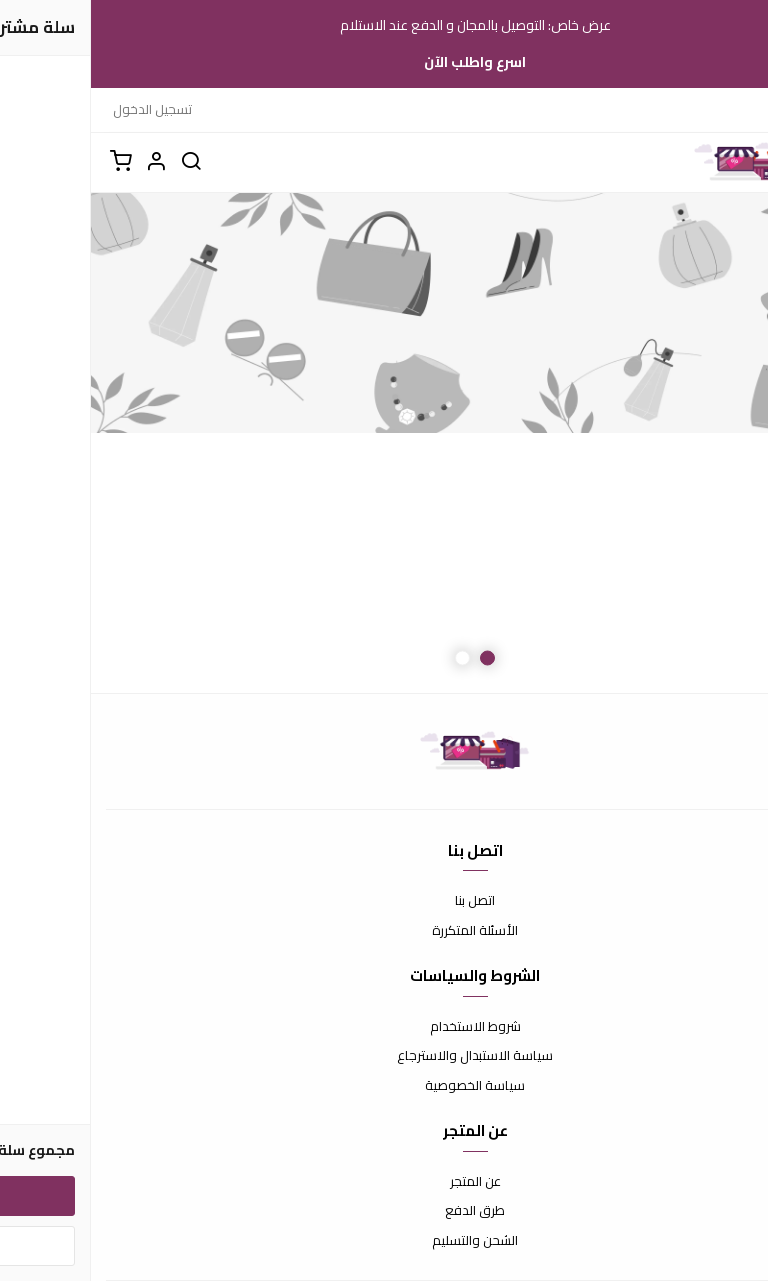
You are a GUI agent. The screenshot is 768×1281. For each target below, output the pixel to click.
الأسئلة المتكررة (384, 931)
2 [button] (371, 657)
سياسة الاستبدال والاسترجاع (384, 1056)
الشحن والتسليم (384, 1241)
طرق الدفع (384, 1211)
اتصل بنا (384, 901)
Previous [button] (703, 443)
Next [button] (65, 443)
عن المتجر (384, 1182)
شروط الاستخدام (384, 1027)
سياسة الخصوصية (384, 1086)
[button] (65, 162)
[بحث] (100, 162)
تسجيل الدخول (61, 109)
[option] (384, 443)
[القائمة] (738, 162)
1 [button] (396, 657)
